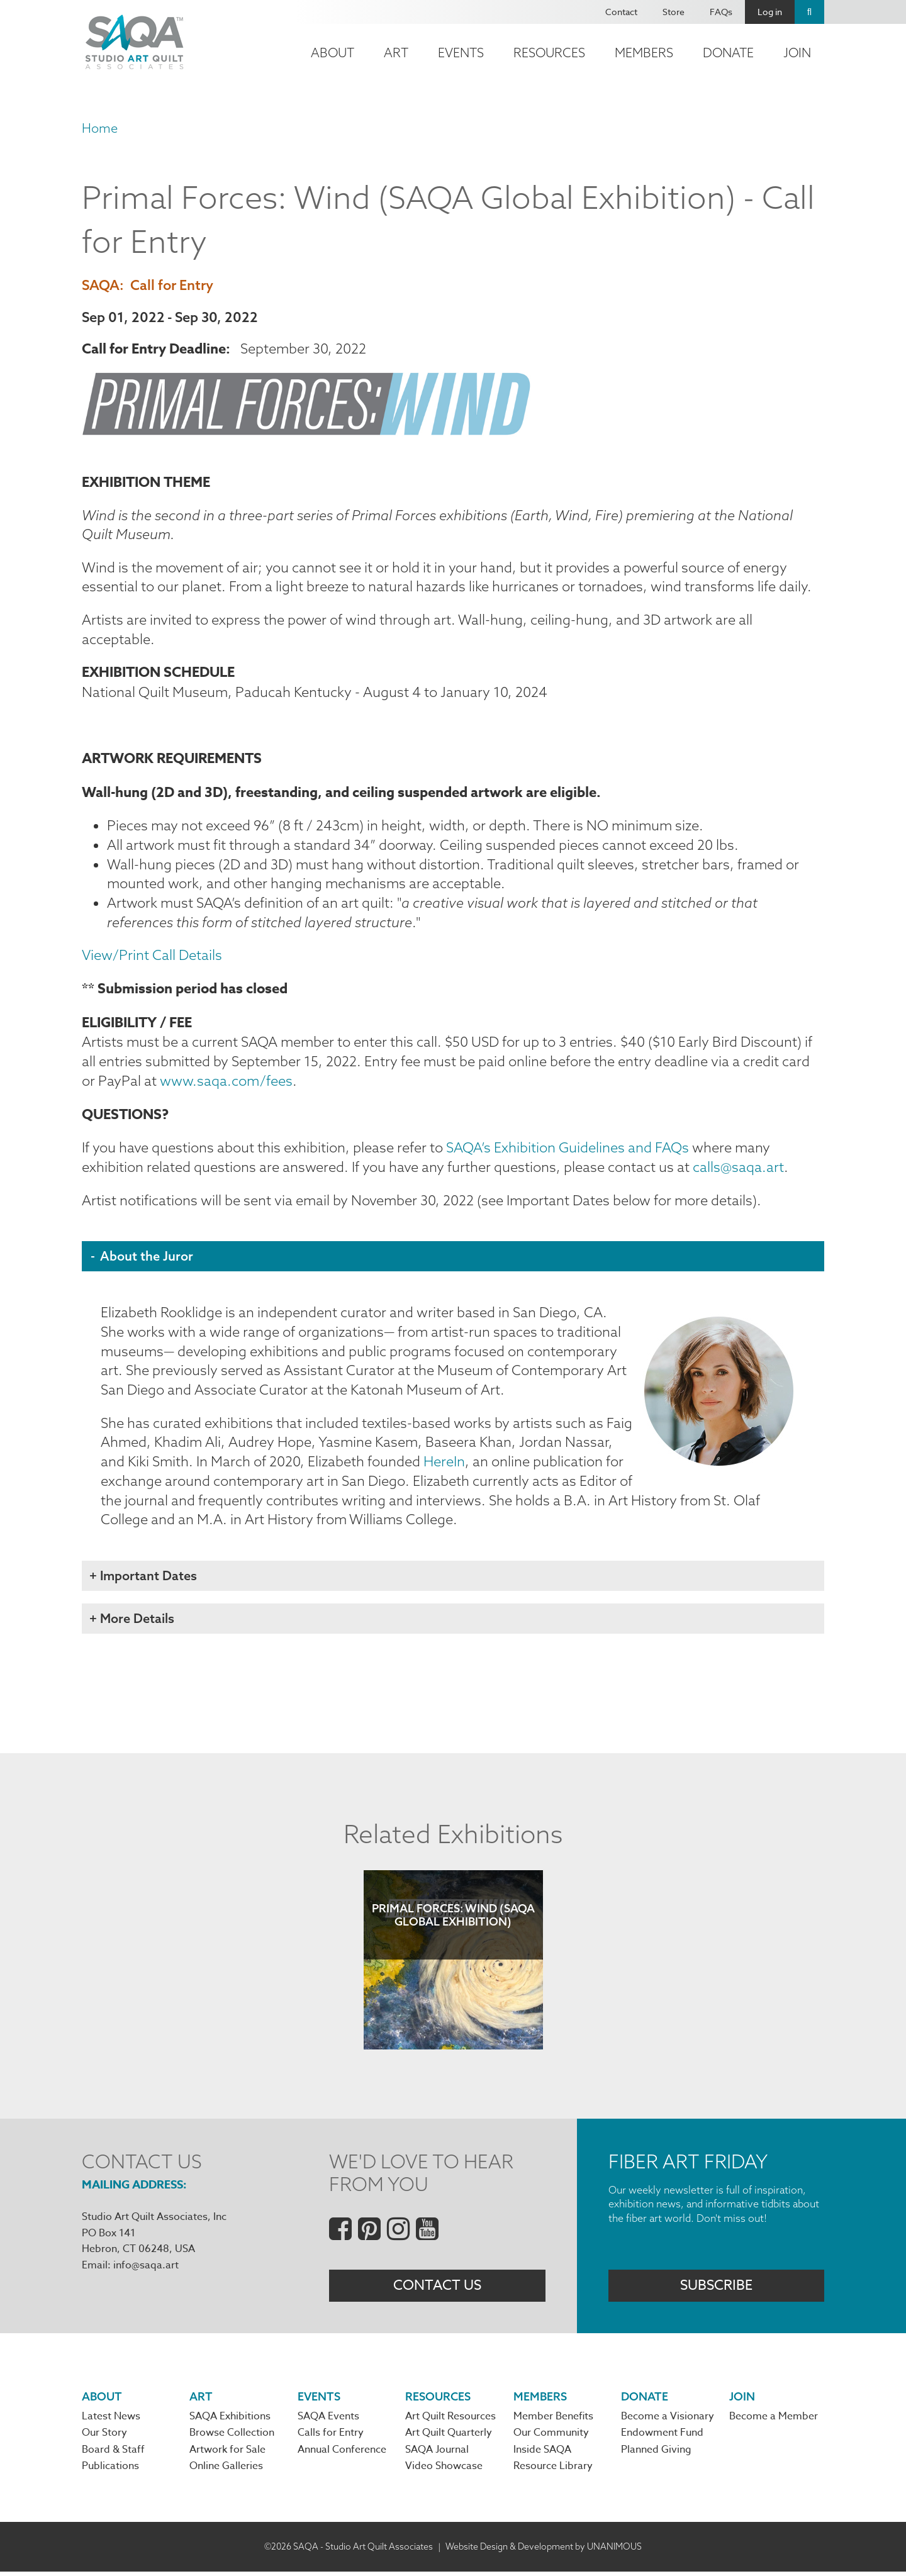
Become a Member (773, 2420)
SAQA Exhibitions (230, 2420)
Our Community (551, 2437)
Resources (549, 52)
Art (396, 52)
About (332, 52)
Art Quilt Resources (450, 2420)
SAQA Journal (437, 2454)
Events (461, 52)
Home (100, 128)
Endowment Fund (662, 2437)
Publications (110, 2470)
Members (644, 52)
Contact (621, 12)
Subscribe (716, 2289)
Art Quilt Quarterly (448, 2437)
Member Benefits (553, 2420)
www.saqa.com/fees (226, 1083)
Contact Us (437, 2289)
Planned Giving (656, 2454)
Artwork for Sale (227, 2454)
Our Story (104, 2437)
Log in (770, 12)
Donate (728, 52)
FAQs (721, 12)
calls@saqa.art (738, 1169)
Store (674, 12)
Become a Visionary (667, 2420)
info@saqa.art (146, 2268)
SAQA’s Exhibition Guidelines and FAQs (567, 1150)
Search (809, 12)
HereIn (445, 1464)
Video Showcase (444, 2470)
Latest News (111, 2420)
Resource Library (553, 2470)
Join (797, 52)
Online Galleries (226, 2470)
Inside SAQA (542, 2454)
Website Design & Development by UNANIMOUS (543, 2550)
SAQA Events (328, 2420)
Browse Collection (231, 2437)
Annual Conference (342, 2454)
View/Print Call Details (152, 957)
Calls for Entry (331, 2437)
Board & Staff (113, 2454)
